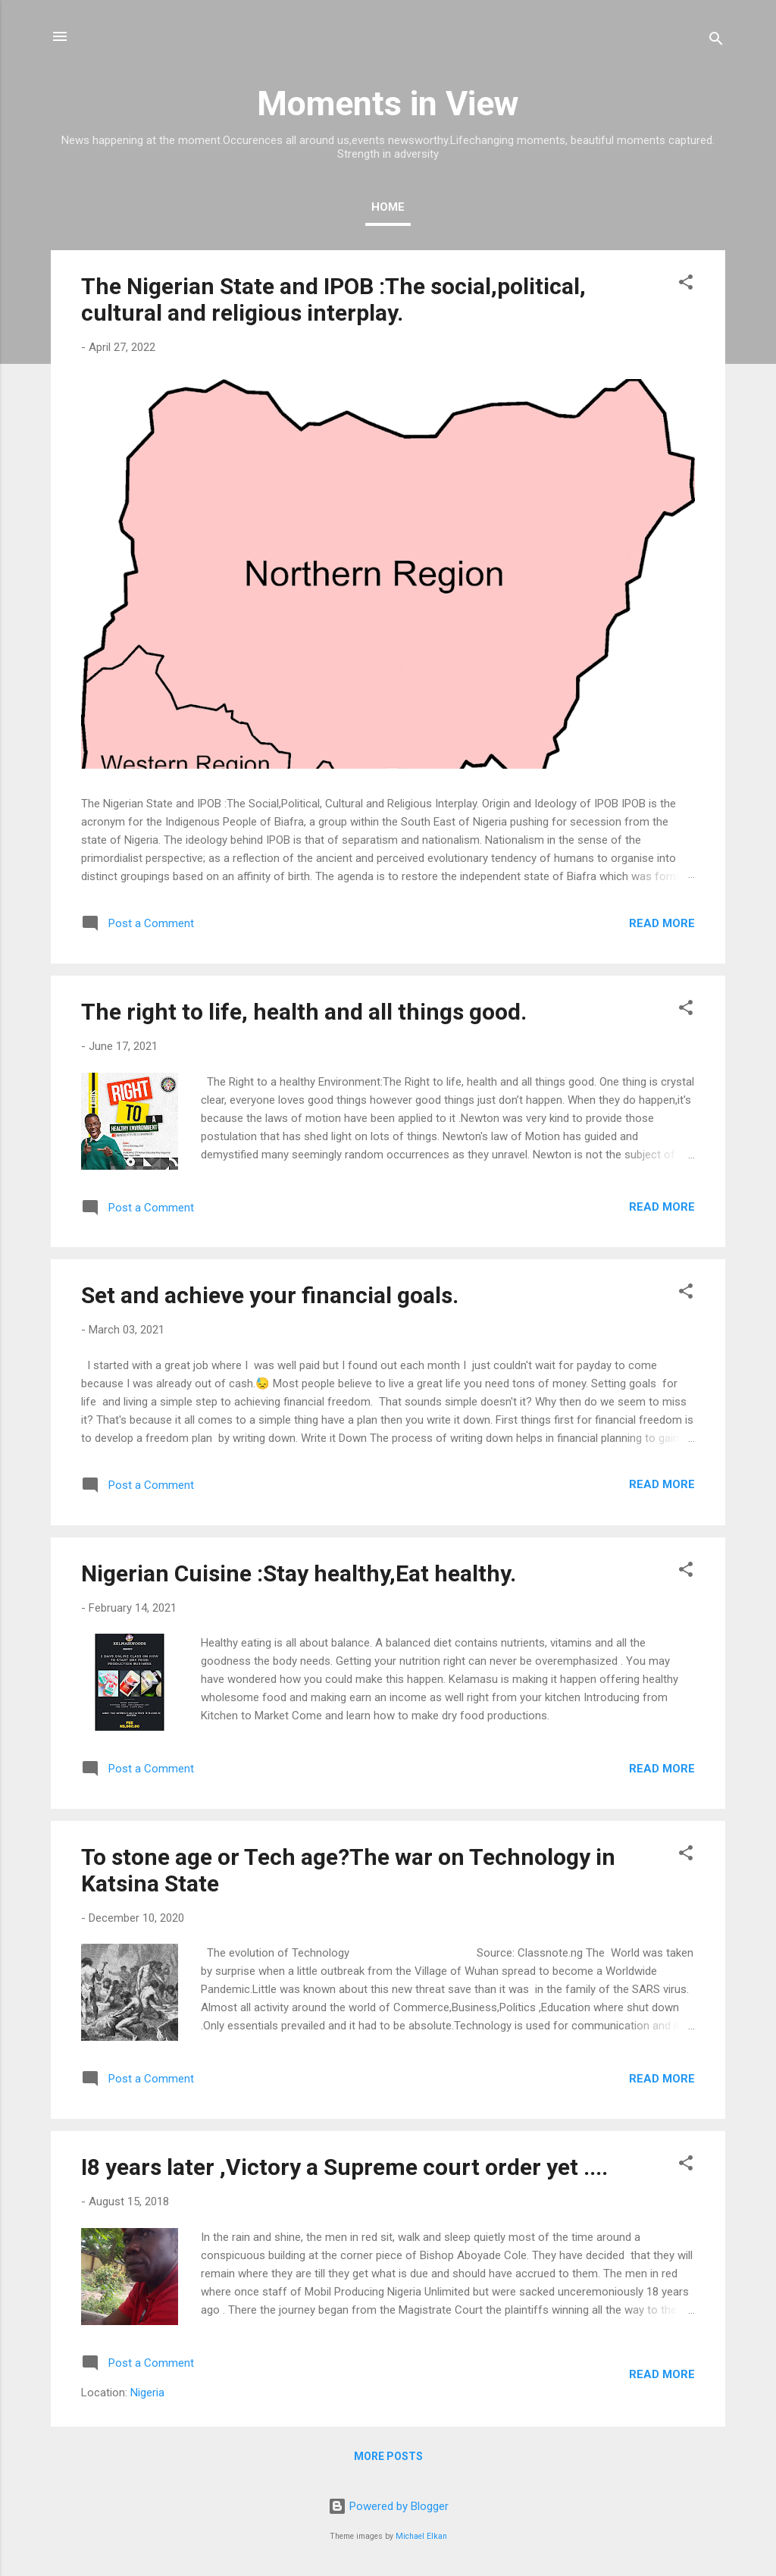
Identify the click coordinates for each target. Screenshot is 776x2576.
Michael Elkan (421, 2536)
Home (388, 207)
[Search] (716, 41)
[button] (686, 284)
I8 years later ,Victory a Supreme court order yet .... (344, 2167)
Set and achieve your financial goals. (269, 1295)
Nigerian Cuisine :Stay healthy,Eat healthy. (298, 1573)
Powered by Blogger (388, 2506)
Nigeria (147, 2392)
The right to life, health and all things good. (304, 1011)
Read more (662, 923)
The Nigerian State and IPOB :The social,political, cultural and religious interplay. (333, 299)
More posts (388, 2456)
